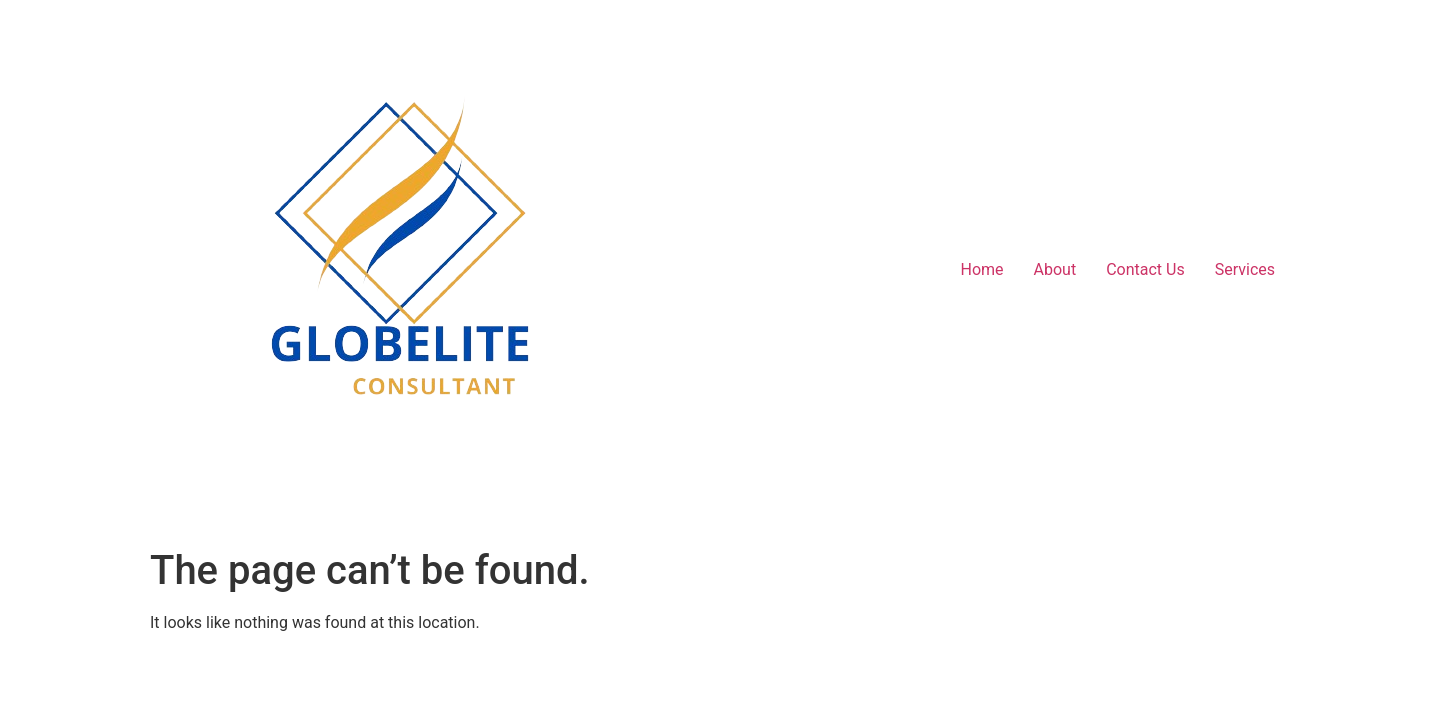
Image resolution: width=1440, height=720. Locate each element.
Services (1245, 269)
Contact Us (1145, 269)
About (1055, 269)
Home (981, 269)
